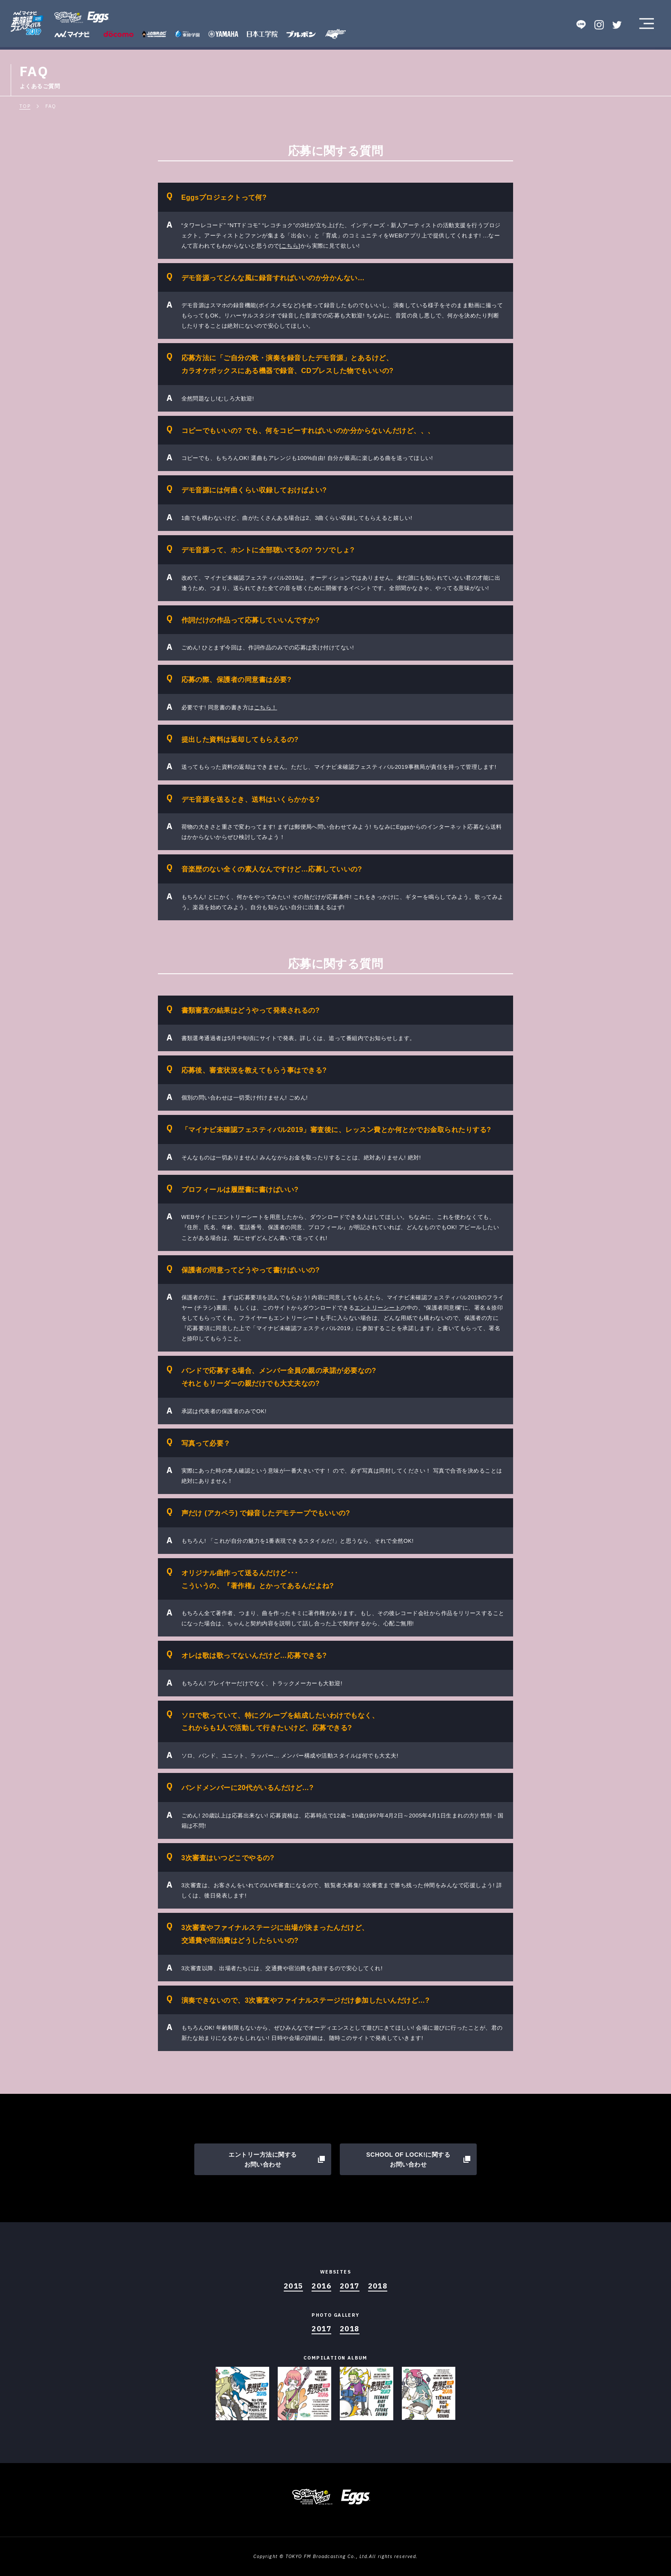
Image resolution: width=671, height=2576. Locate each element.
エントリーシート (377, 1307)
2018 (378, 2286)
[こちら (289, 246)
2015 (293, 2286)
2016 (321, 2286)
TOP (24, 106)
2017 (349, 2286)
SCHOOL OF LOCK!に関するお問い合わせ (408, 2159)
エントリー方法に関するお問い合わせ (263, 2159)
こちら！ (265, 707)
